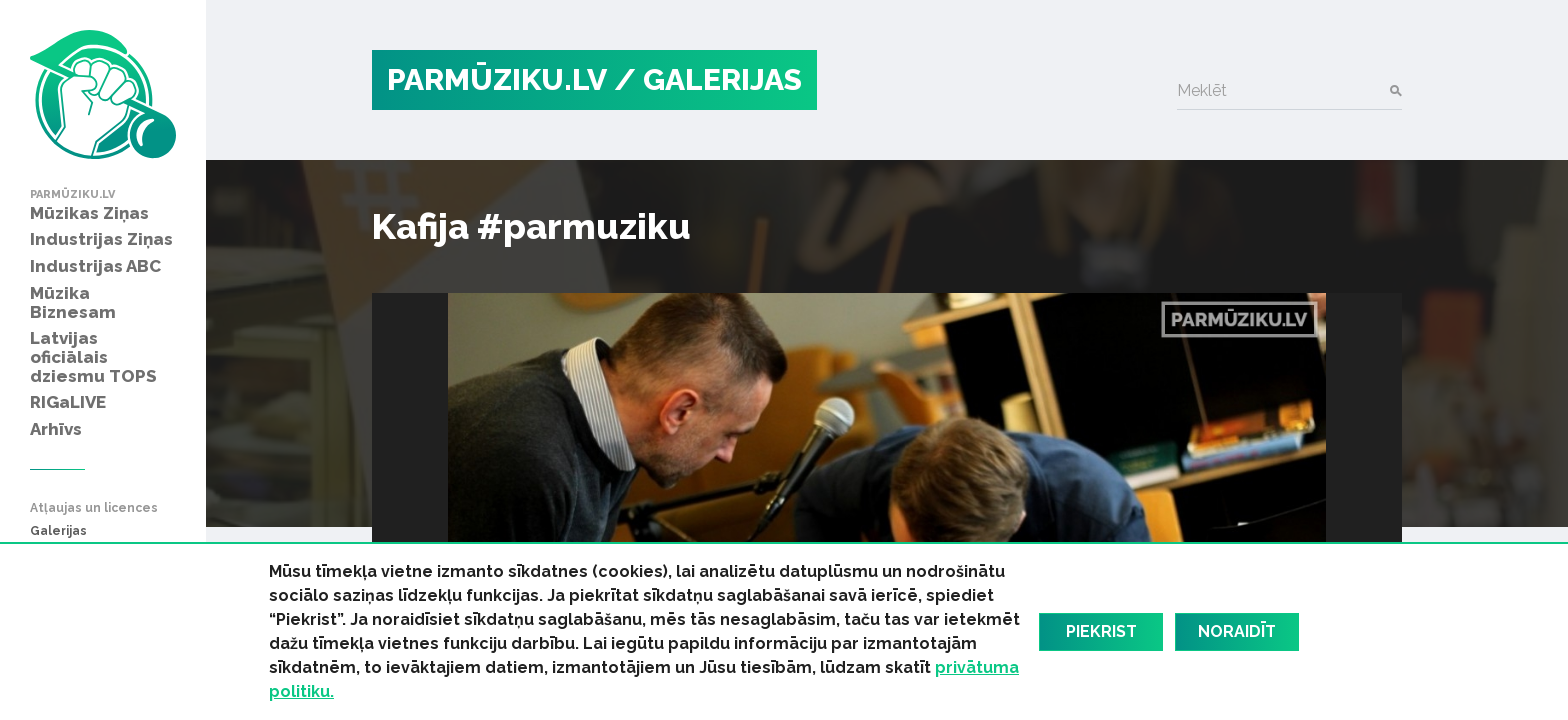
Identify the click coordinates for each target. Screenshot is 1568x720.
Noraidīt (1237, 631)
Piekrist (1101, 631)
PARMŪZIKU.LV (497, 79)
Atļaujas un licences (94, 508)
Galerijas (58, 531)
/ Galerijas (708, 79)
